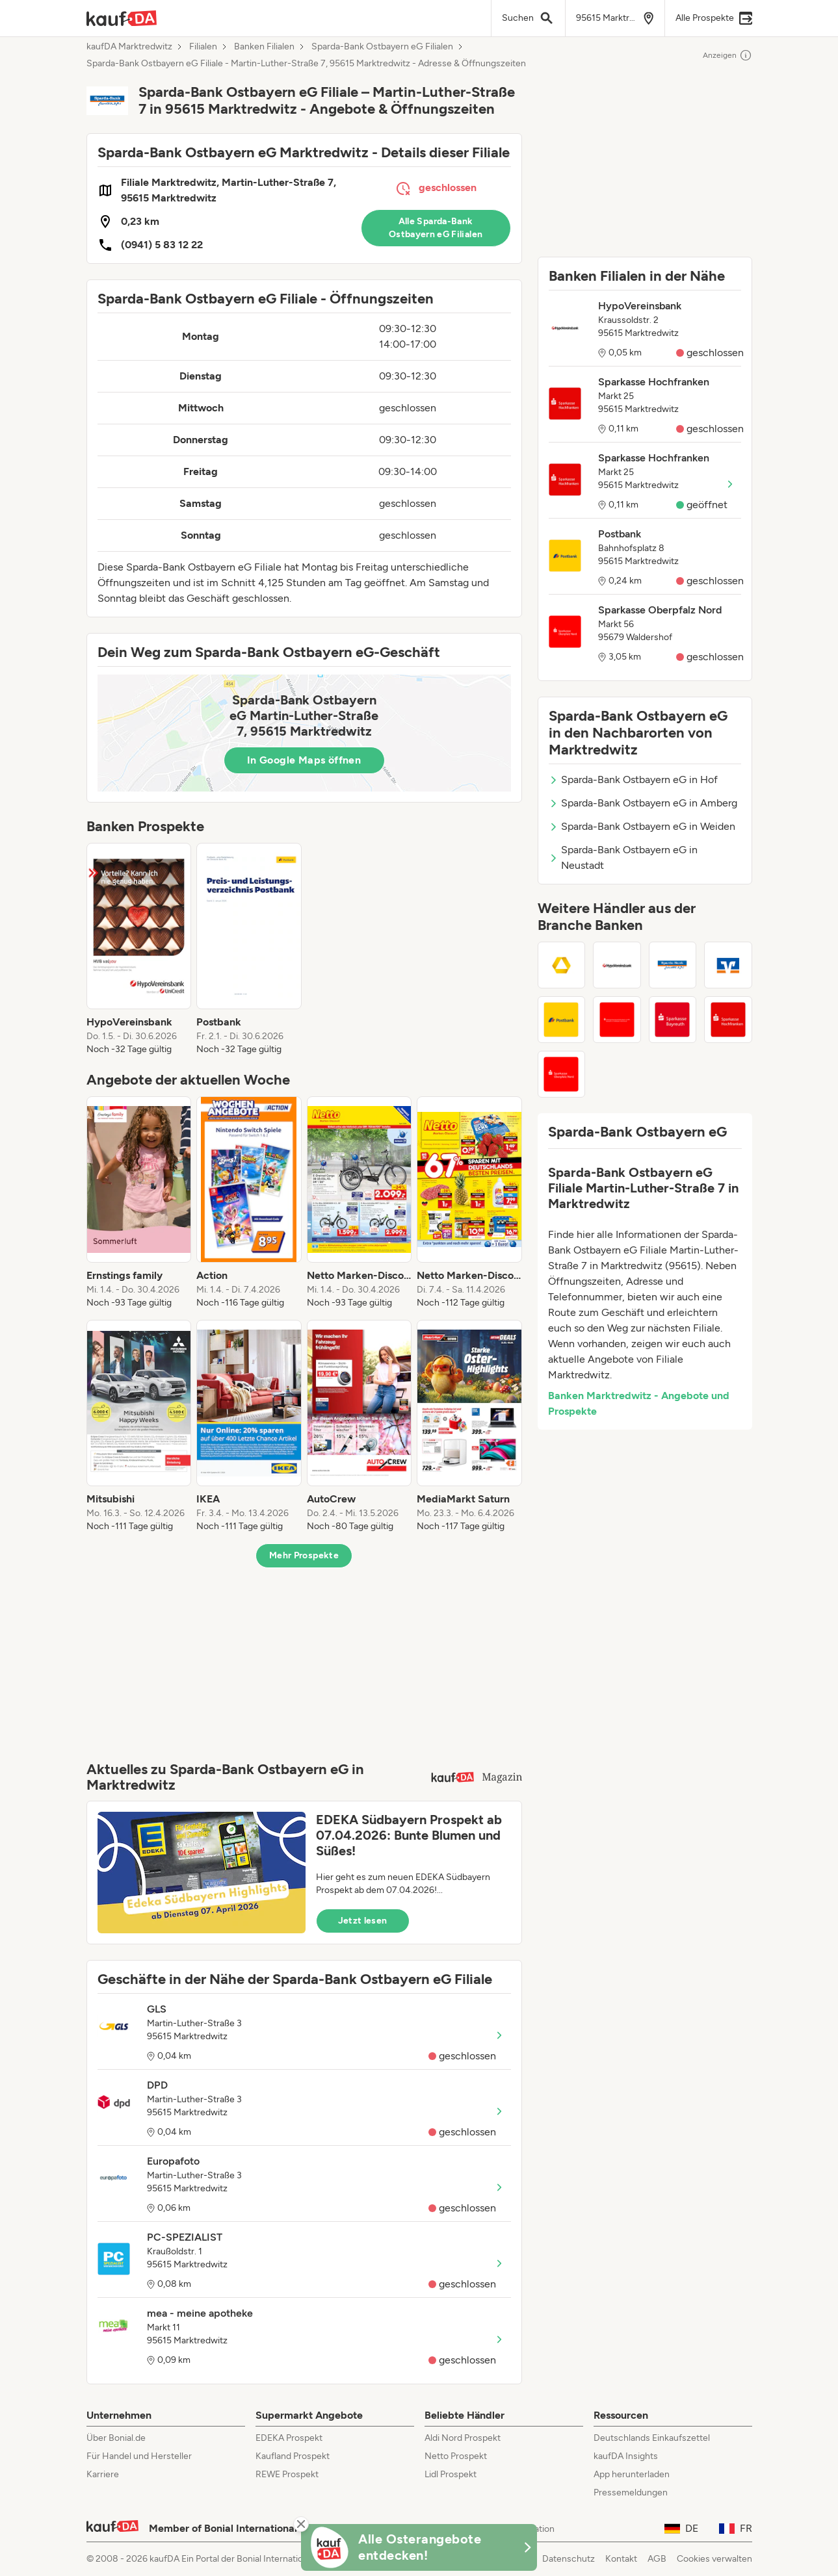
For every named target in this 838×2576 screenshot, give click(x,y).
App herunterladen (632, 2474)
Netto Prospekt (456, 2456)
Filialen (203, 46)
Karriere (102, 2474)
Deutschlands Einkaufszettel (652, 2437)
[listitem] (139, 949)
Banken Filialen (264, 46)
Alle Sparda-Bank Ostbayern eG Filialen (435, 228)
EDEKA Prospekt (288, 2437)
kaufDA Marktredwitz (129, 46)
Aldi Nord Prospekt (463, 2437)
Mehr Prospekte (304, 1555)
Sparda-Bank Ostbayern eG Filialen (382, 46)
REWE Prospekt (287, 2474)
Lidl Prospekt (451, 2474)
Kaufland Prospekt (292, 2456)
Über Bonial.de (116, 2437)
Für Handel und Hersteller (139, 2456)
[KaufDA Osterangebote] (419, 2547)
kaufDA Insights (626, 2456)
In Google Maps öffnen (304, 760)
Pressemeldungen (631, 2492)
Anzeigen (727, 55)
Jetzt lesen (362, 1920)
